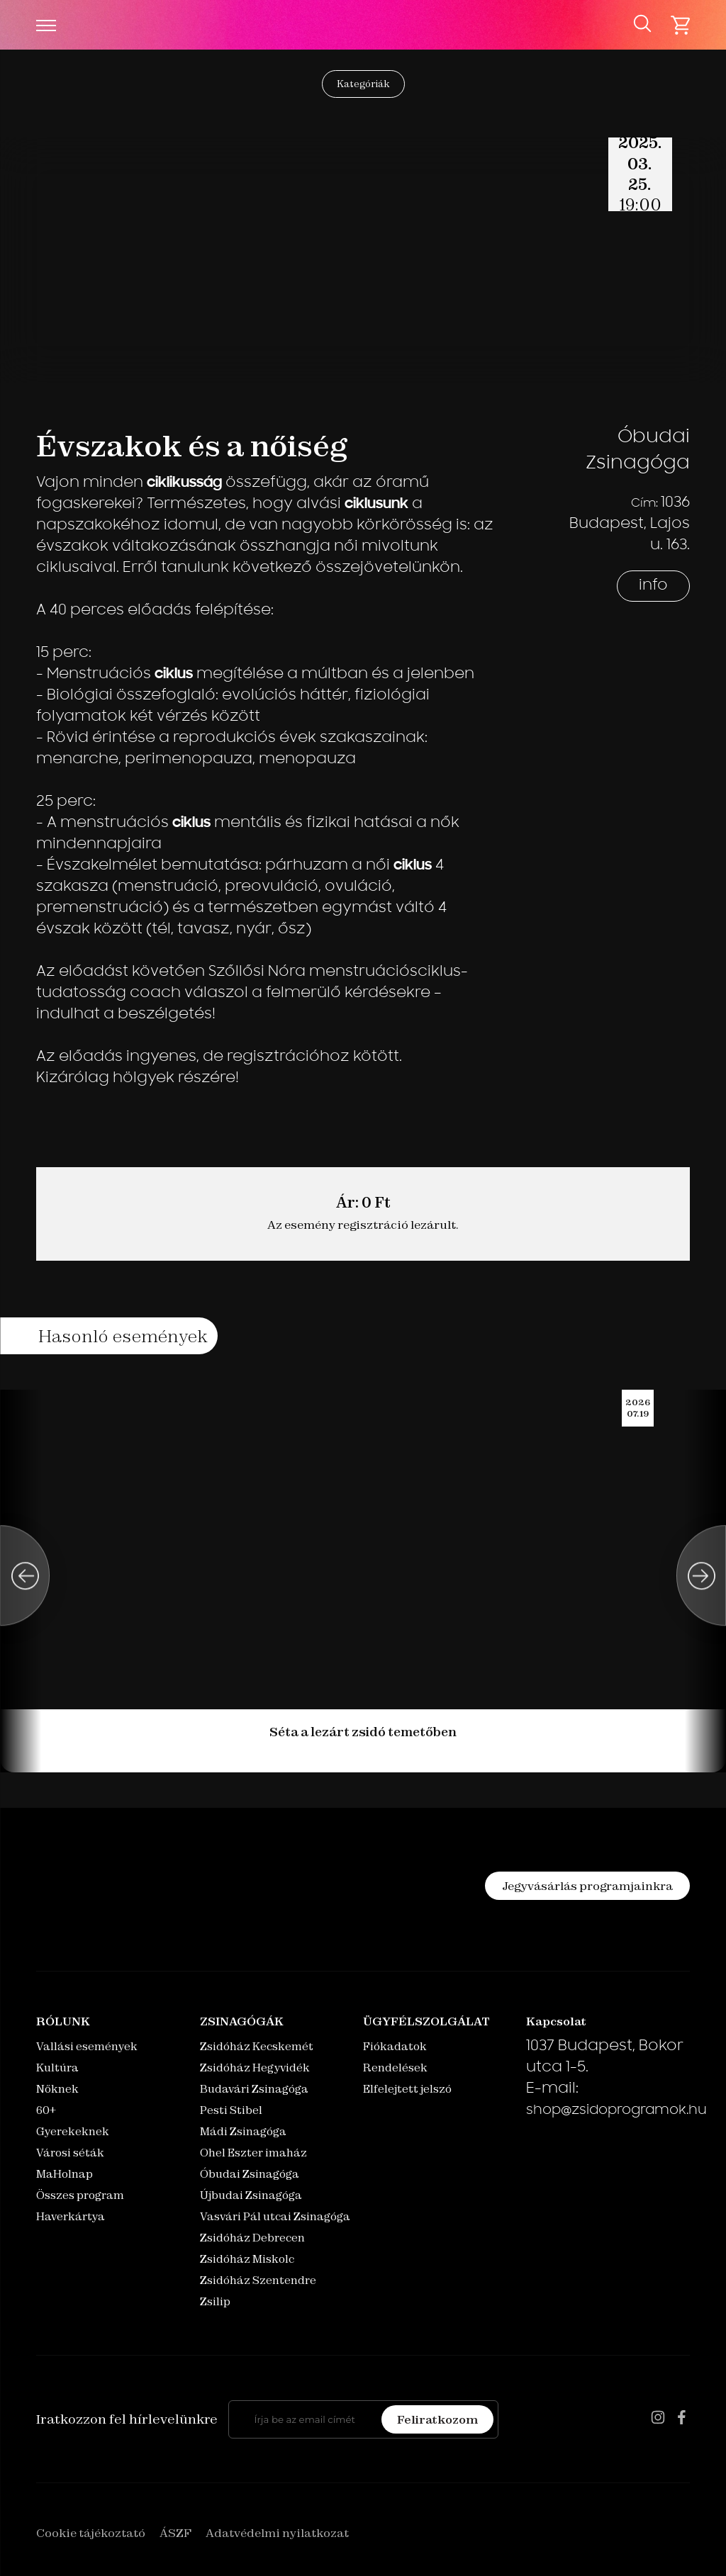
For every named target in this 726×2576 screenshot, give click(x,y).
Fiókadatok (395, 2046)
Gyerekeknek (72, 2131)
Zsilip (215, 2301)
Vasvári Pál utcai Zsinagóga (275, 2216)
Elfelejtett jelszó (407, 2089)
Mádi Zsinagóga (243, 2131)
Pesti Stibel (231, 2110)
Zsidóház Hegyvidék (255, 2067)
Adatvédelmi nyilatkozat (277, 2533)
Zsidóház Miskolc (247, 2259)
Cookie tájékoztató (90, 2533)
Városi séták (70, 2152)
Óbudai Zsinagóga (249, 2174)
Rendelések (395, 2067)
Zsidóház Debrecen (252, 2237)
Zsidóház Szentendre (258, 2280)
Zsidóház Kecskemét (256, 2046)
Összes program (80, 2195)
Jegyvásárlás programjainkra (587, 1886)
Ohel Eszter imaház (253, 2152)
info (653, 586)
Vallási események (87, 2046)
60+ (46, 2110)
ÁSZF (175, 2533)
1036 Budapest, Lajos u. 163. (629, 524)
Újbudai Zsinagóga (251, 2195)
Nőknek (57, 2089)
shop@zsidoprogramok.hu (616, 2111)
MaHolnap (64, 2174)
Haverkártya (70, 2216)
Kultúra (57, 2067)
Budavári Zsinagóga (254, 2089)
